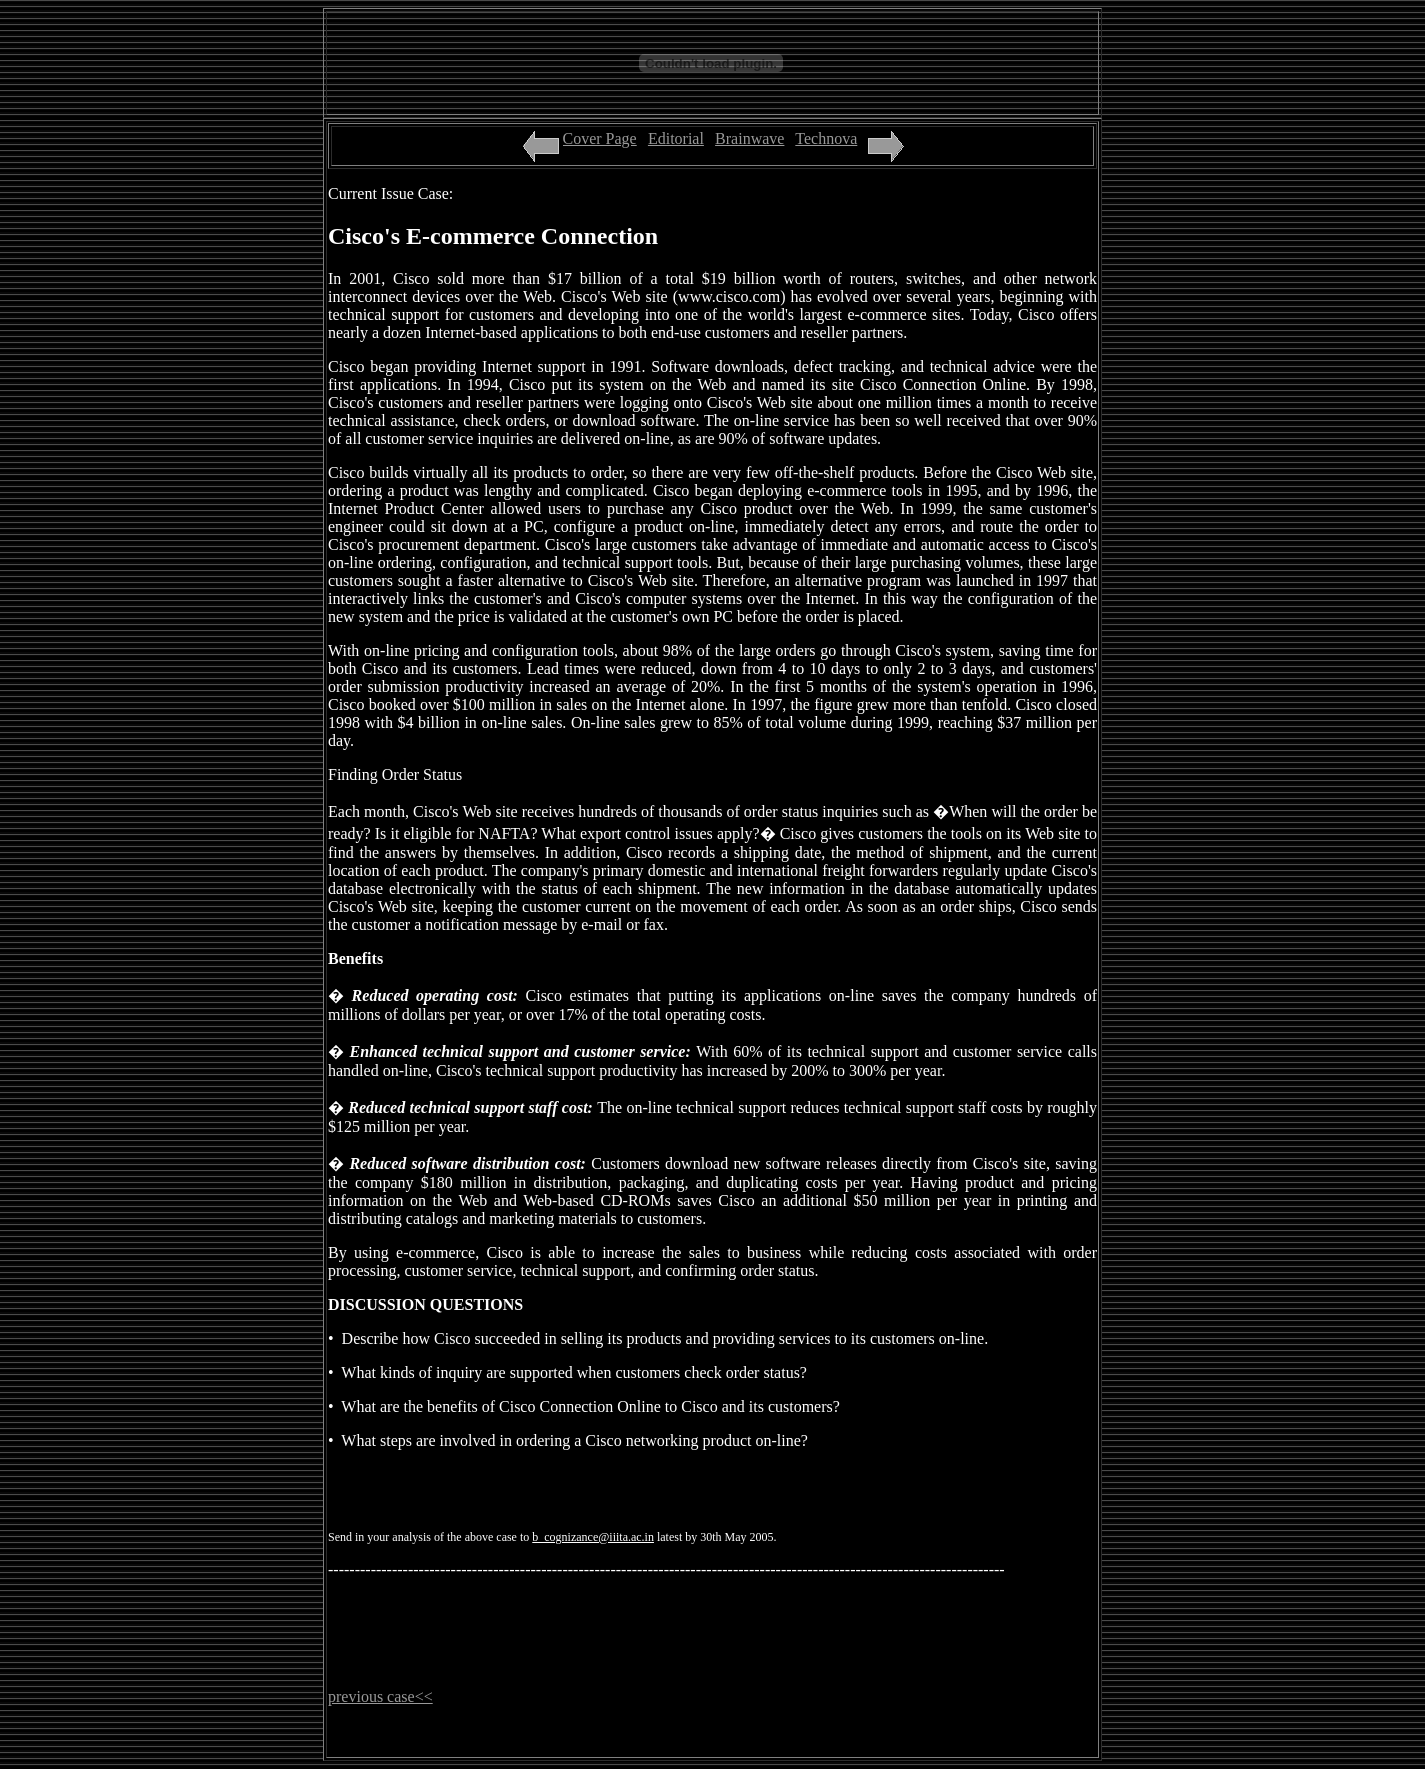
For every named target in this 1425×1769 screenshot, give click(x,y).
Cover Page (600, 138)
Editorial (676, 138)
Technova (826, 138)
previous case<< (380, 1696)
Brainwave (749, 138)
